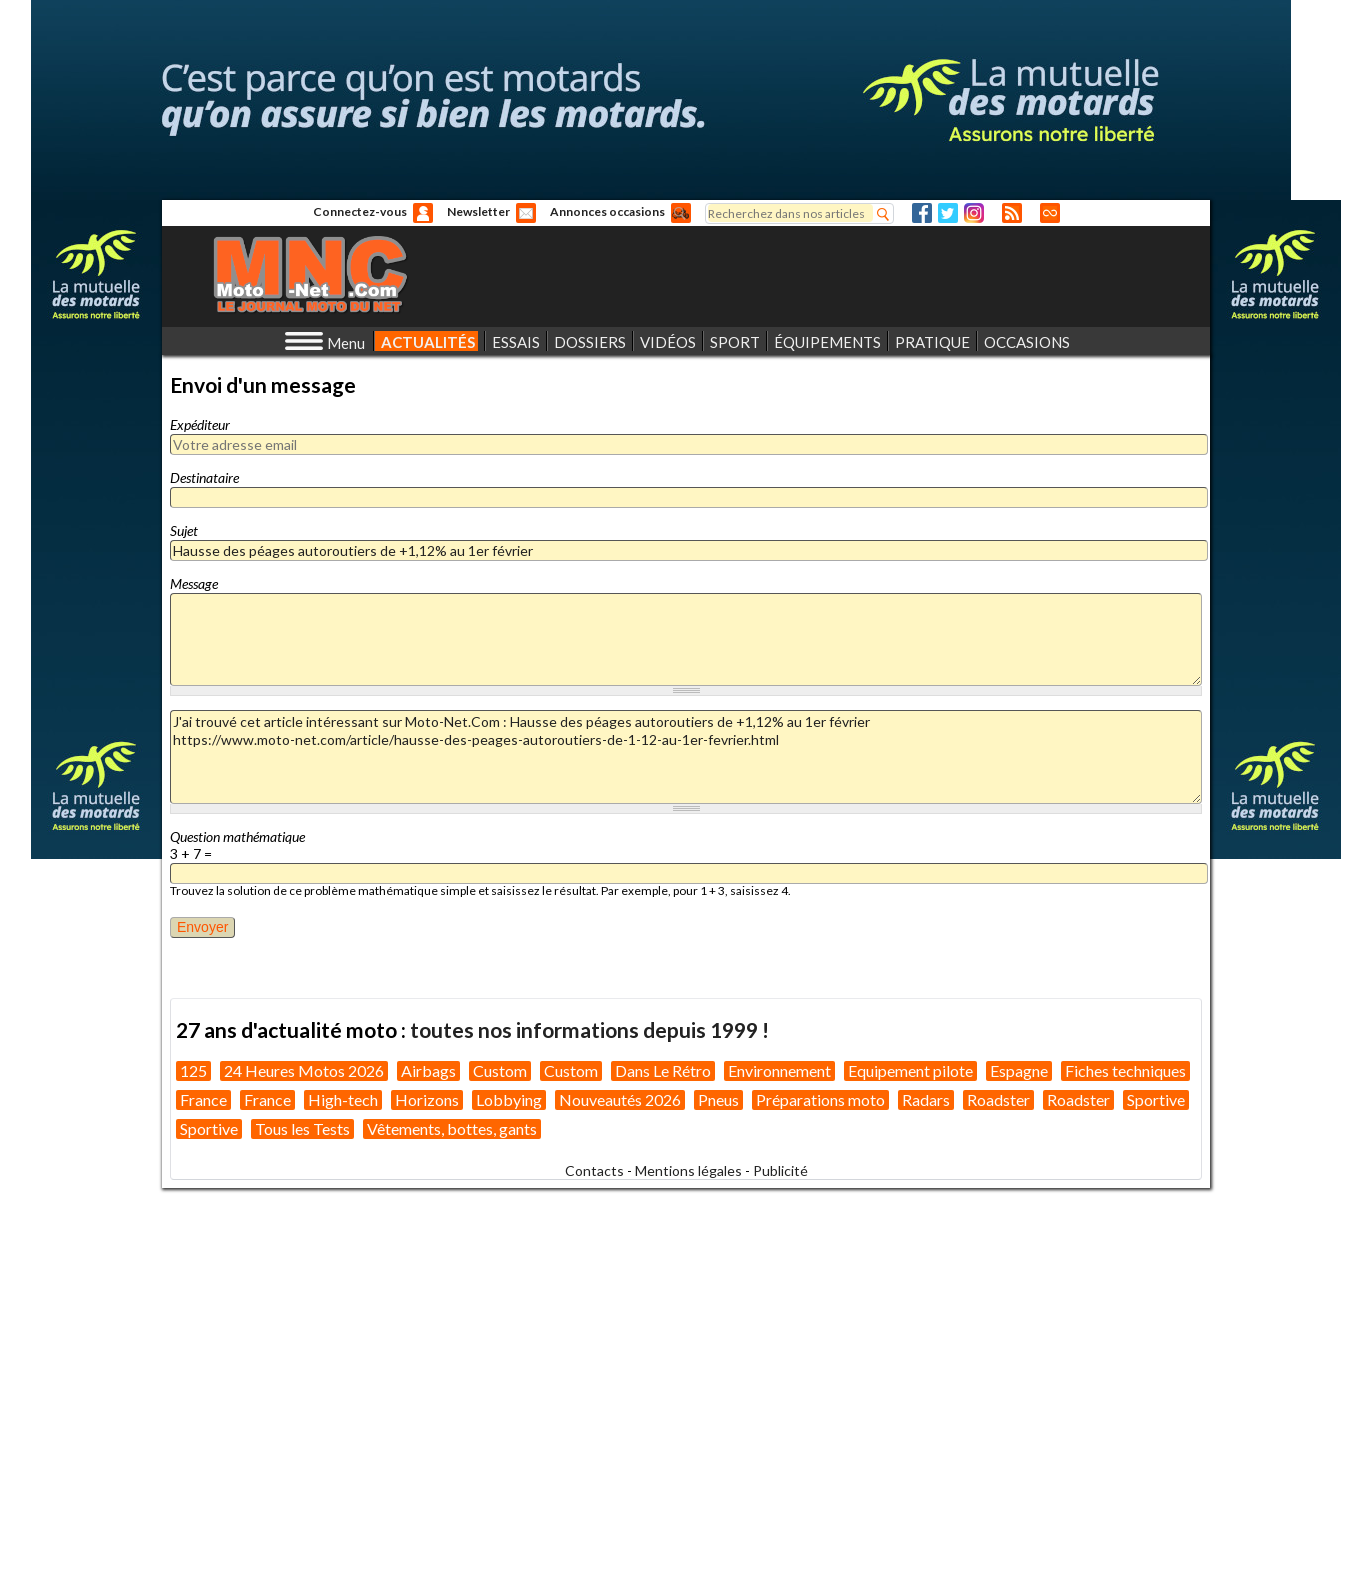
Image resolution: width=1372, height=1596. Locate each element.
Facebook (922, 213)
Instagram (974, 213)
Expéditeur (200, 424)
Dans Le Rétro (663, 1070)
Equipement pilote (910, 1070)
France (203, 1099)
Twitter (948, 213)
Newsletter (478, 211)
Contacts (594, 1170)
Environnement (779, 1070)
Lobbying (509, 1099)
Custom (500, 1070)
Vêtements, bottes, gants (452, 1128)
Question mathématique (237, 836)
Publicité (780, 1170)
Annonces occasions (607, 211)
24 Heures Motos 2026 (304, 1070)
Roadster (998, 1099)
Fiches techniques (1125, 1070)
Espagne (1019, 1070)
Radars (926, 1099)
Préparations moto (820, 1099)
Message (194, 583)
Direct (1050, 213)
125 (193, 1070)
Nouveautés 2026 (620, 1099)
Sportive (1156, 1099)
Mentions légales (688, 1170)
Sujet (184, 530)
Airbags (428, 1070)
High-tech (343, 1099)
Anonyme (423, 213)
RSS (1012, 213)
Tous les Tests (302, 1128)
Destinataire (204, 477)
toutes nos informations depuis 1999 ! (589, 1029)
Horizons (427, 1099)
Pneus (718, 1099)
